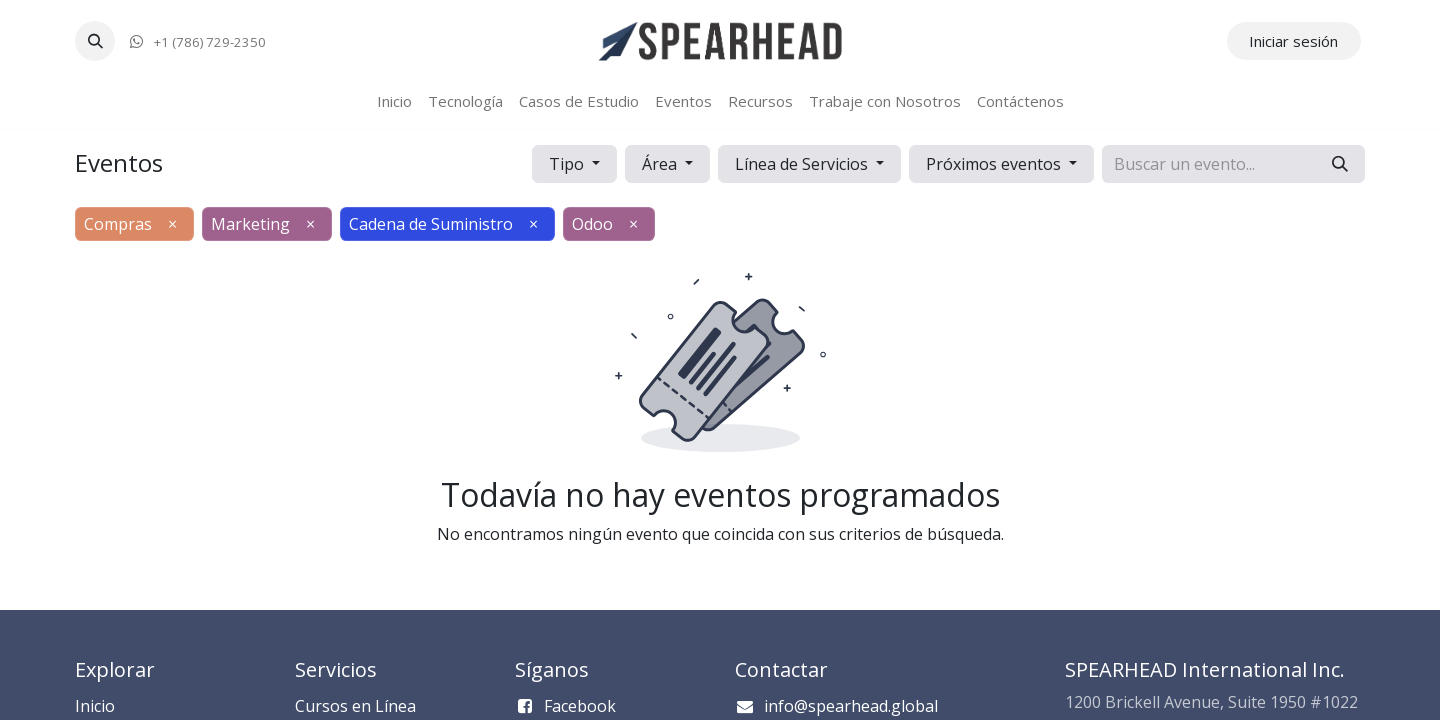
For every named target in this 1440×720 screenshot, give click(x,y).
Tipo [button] (568, 164)
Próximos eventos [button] (995, 164)
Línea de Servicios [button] (803, 164)
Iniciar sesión (1293, 41)
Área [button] (661, 164)
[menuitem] (394, 101)
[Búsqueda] (1340, 164)
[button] (95, 41)
